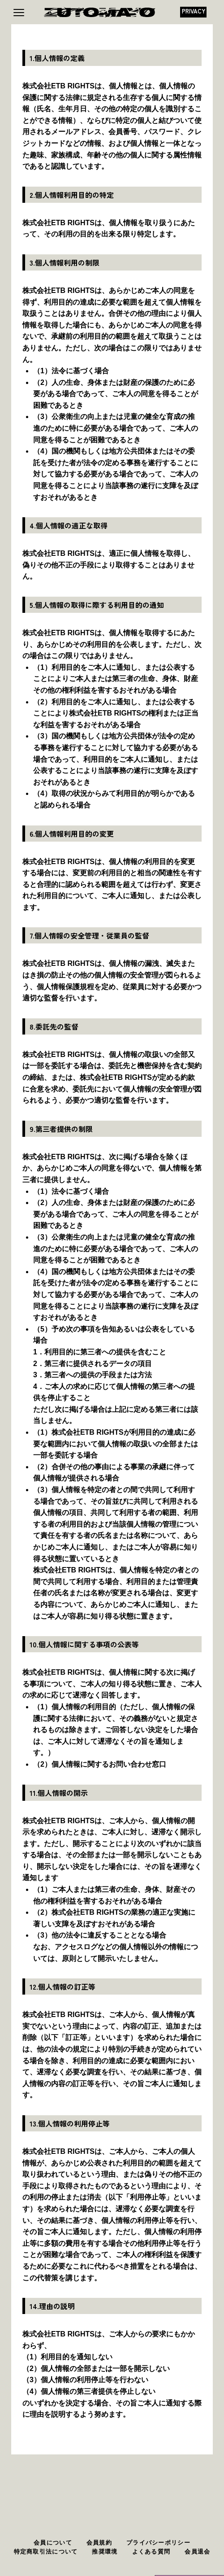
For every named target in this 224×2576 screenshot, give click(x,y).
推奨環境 (104, 2551)
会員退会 (197, 2551)
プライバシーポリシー (158, 2542)
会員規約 (99, 2542)
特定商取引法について (46, 2551)
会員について (53, 2542)
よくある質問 (151, 2551)
